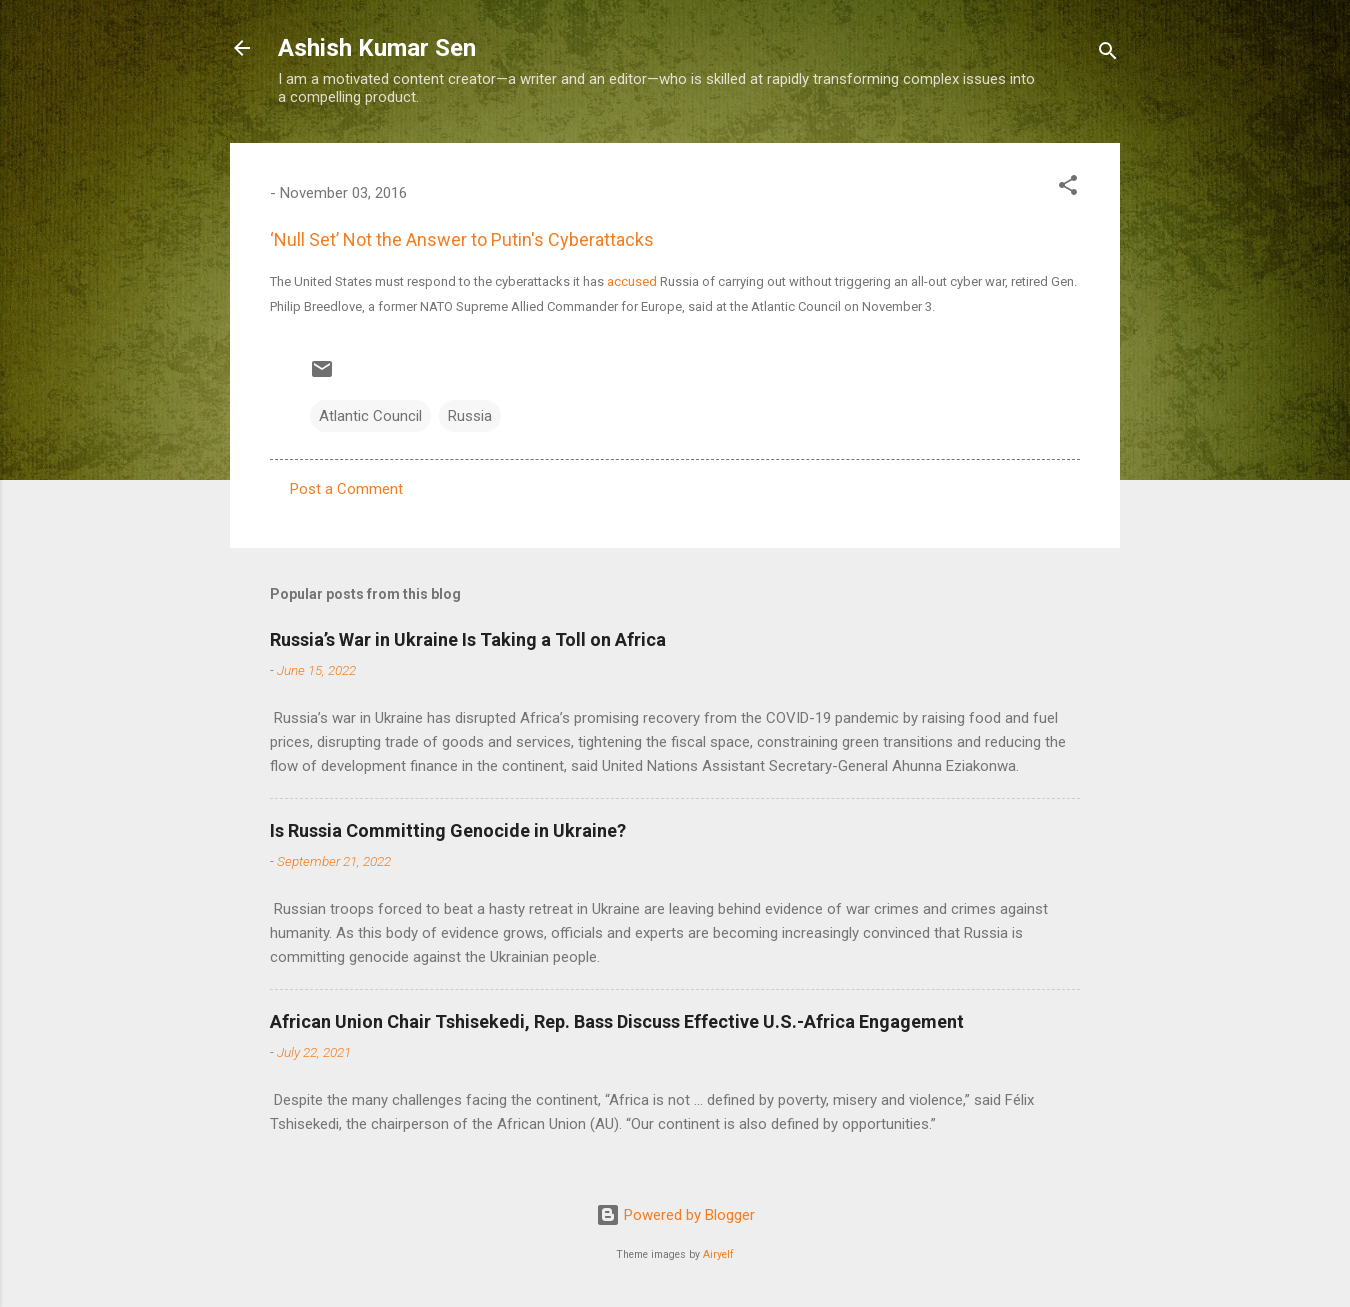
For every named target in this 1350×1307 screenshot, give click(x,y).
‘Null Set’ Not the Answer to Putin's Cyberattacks (462, 239)
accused (632, 281)
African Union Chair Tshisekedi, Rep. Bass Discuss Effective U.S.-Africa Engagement (617, 1021)
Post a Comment (346, 489)
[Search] (1108, 54)
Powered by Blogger (675, 1215)
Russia (470, 416)
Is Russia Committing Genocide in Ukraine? (448, 830)
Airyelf (718, 1254)
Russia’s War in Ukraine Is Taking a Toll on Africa (468, 639)
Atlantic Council (370, 416)
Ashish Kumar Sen (377, 48)
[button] (1068, 188)
